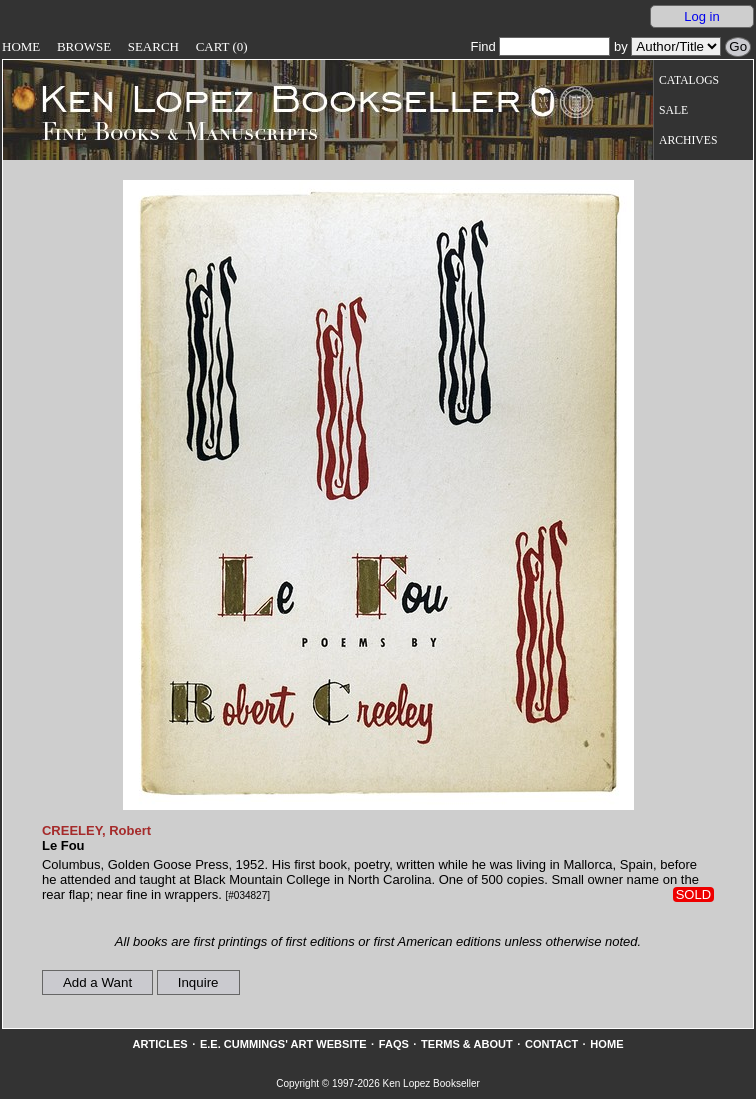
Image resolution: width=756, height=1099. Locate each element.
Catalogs (689, 80)
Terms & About (467, 1044)
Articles (159, 1044)
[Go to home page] (266, 98)
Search (153, 46)
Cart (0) (222, 46)
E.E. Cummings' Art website (283, 1044)
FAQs (394, 1044)
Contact (551, 1044)
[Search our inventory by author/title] (676, 46)
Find (540, 46)
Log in (701, 16)
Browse (84, 46)
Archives (688, 140)
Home (21, 46)
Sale (673, 110)
